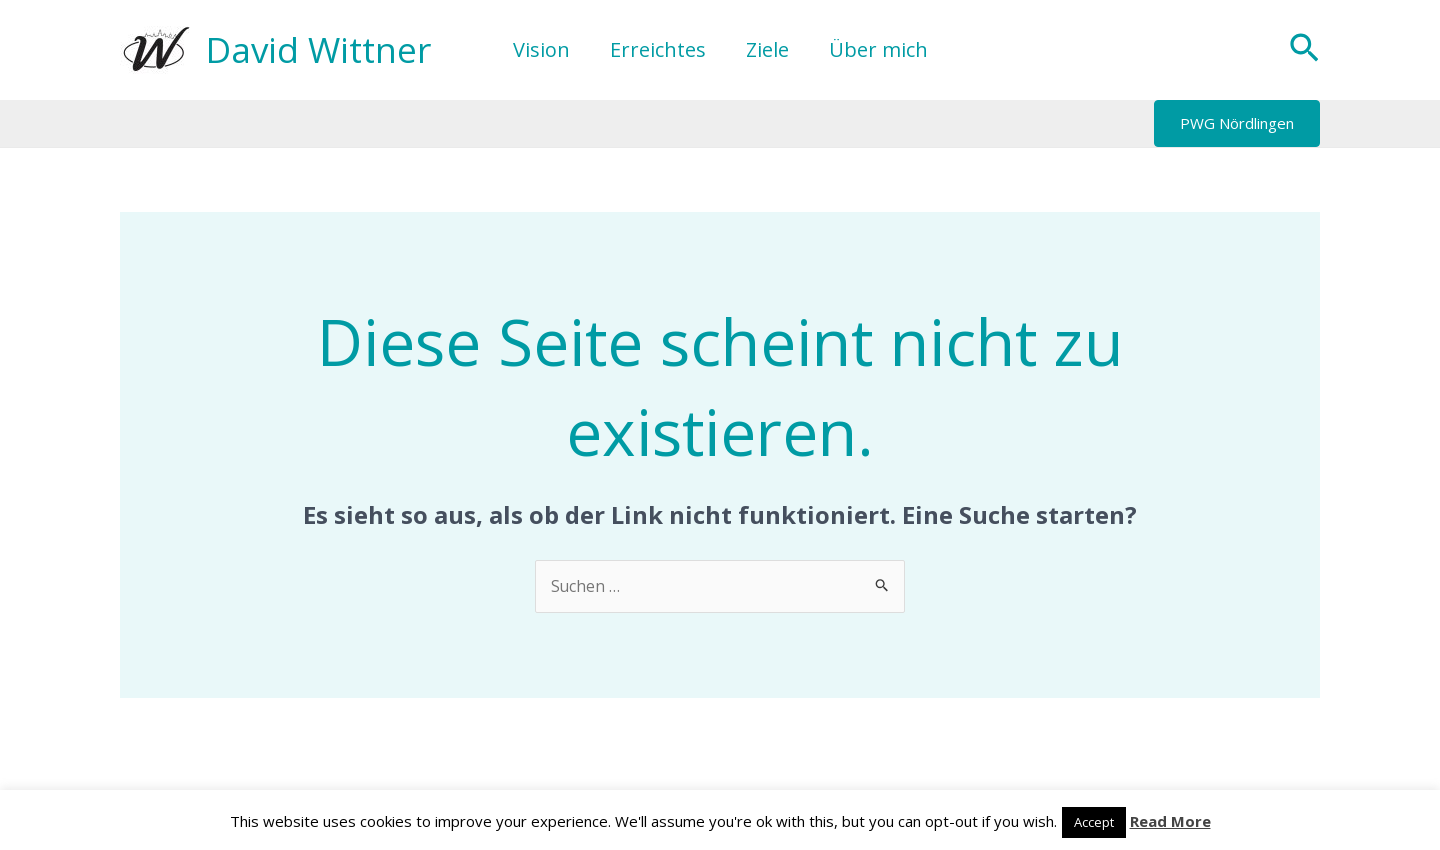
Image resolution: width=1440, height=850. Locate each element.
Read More (1170, 821)
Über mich (878, 49)
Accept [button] (1094, 822)
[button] (1304, 50)
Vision (541, 49)
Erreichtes (658, 49)
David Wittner (318, 49)
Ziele (767, 49)
